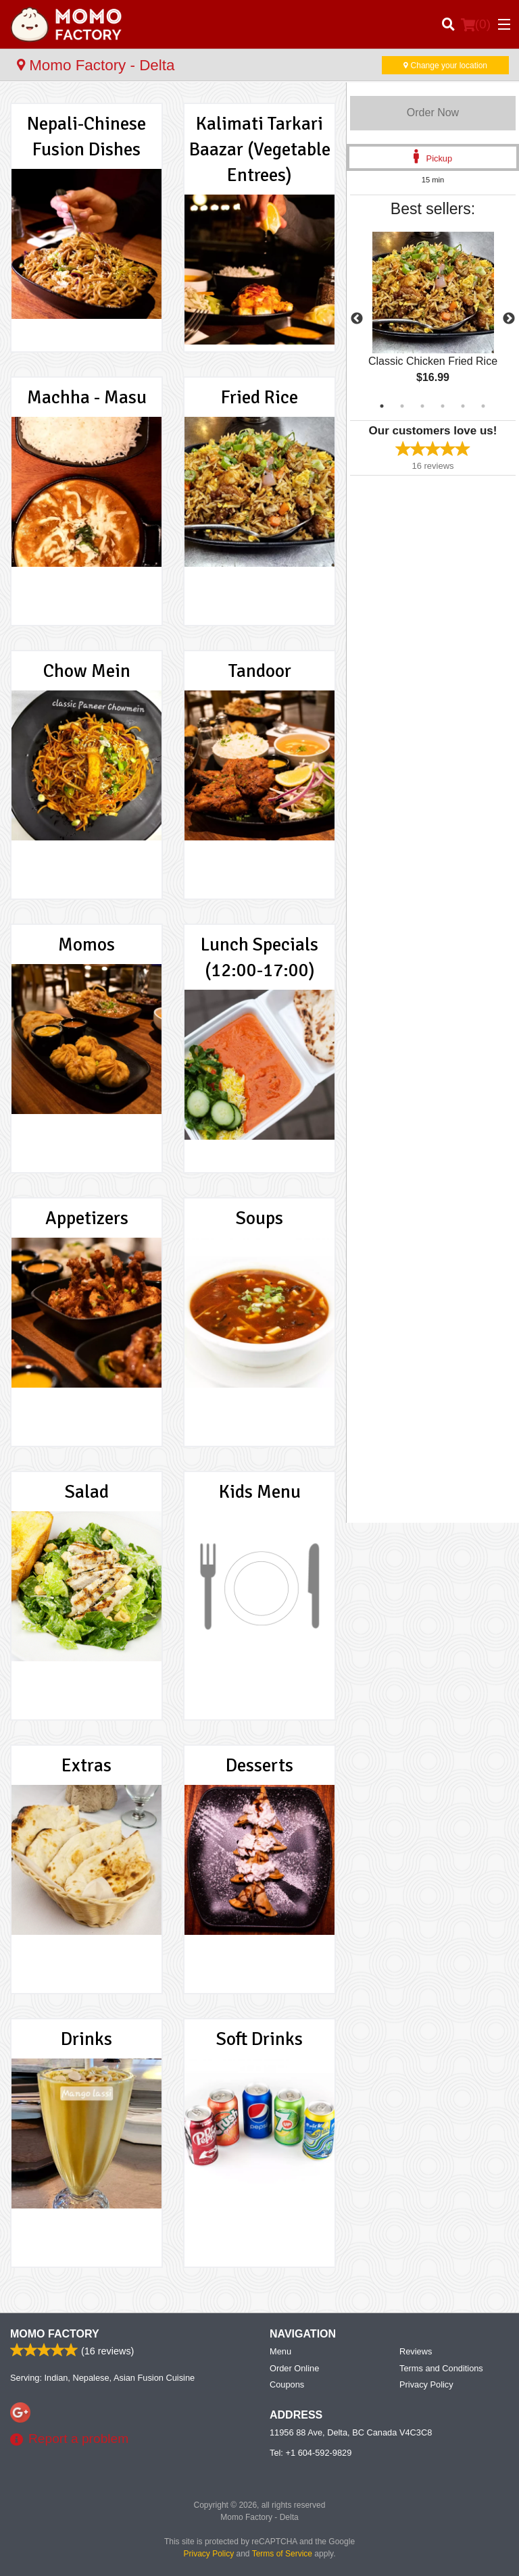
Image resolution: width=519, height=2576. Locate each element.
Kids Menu (260, 1491)
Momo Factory (54, 2334)
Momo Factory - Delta (95, 65)
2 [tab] (402, 406)
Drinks (86, 2038)
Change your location (445, 65)
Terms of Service (282, 2553)
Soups (259, 1218)
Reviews (415, 2351)
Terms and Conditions (441, 2368)
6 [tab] (483, 406)
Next (509, 319)
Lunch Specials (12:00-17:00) (259, 957)
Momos (86, 944)
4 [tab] (442, 406)
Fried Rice (259, 397)
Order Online (294, 2368)
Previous (357, 319)
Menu (280, 2351)
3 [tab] (422, 406)
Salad (87, 1491)
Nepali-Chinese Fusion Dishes (86, 136)
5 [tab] (463, 406)
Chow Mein (86, 670)
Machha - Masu (87, 397)
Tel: (310, 2453)
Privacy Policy (426, 2384)
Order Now (433, 112)
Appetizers (86, 1218)
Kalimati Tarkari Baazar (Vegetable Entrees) (259, 149)
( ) (476, 24)
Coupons (287, 2384)
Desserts (259, 1765)
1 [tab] (382, 406)
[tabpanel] (432, 318)
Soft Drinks (259, 2038)
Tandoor (259, 670)
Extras (86, 1765)
